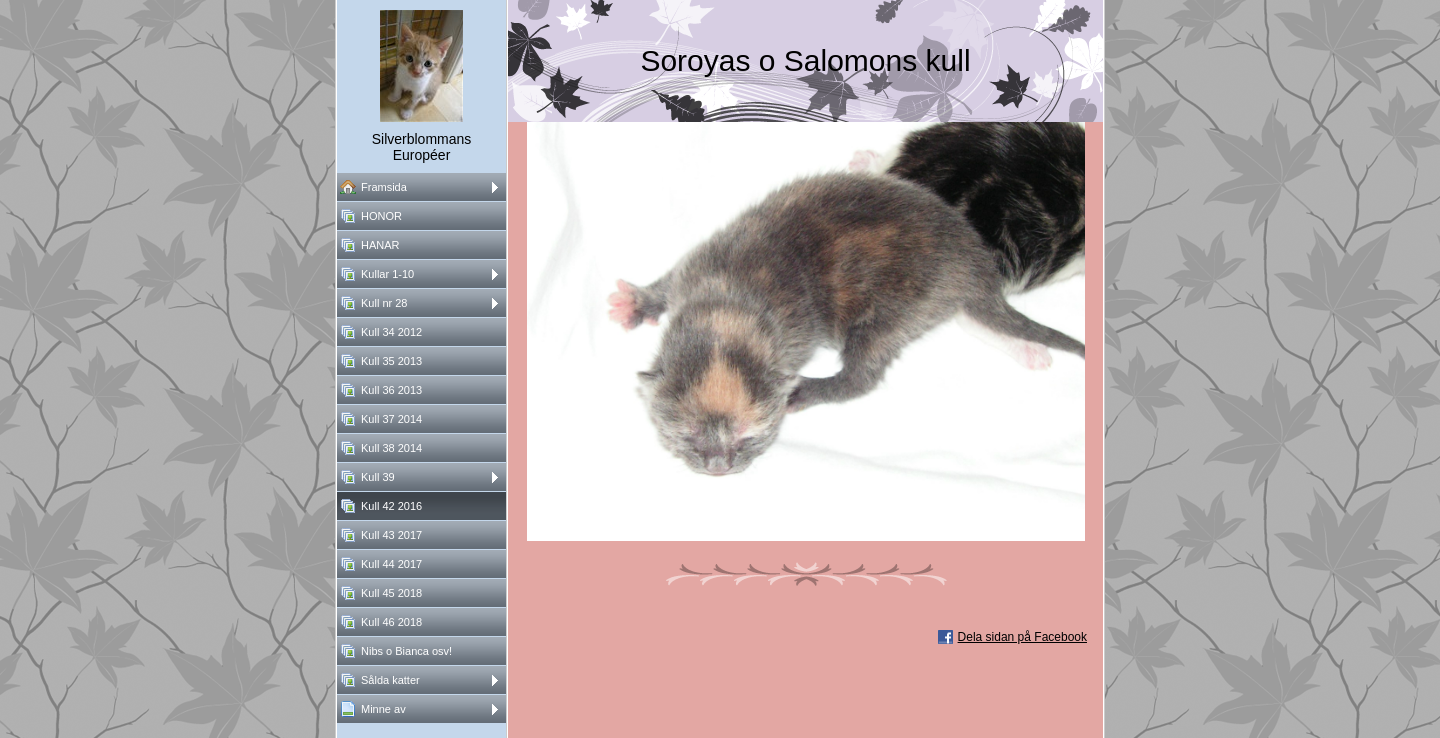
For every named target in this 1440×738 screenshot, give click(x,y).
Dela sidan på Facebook (1022, 637)
